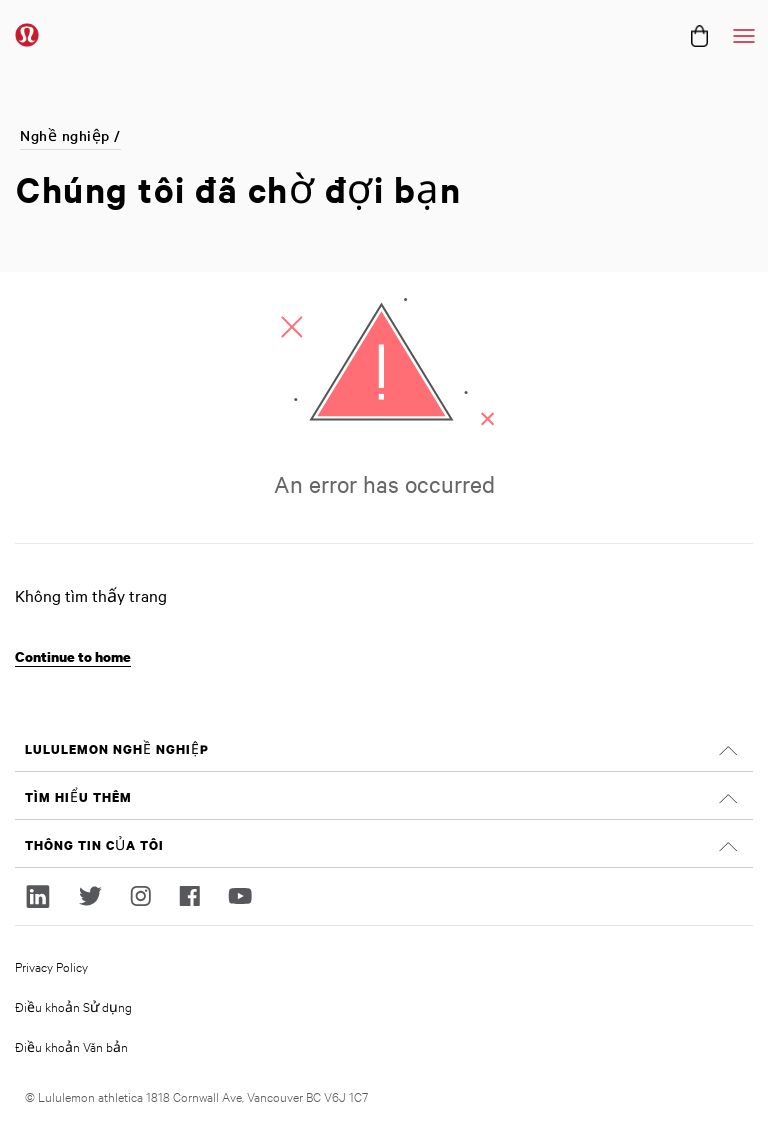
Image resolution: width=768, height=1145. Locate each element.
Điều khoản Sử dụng (73, 1006)
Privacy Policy (51, 966)
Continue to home (73, 656)
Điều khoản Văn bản (71, 1046)
